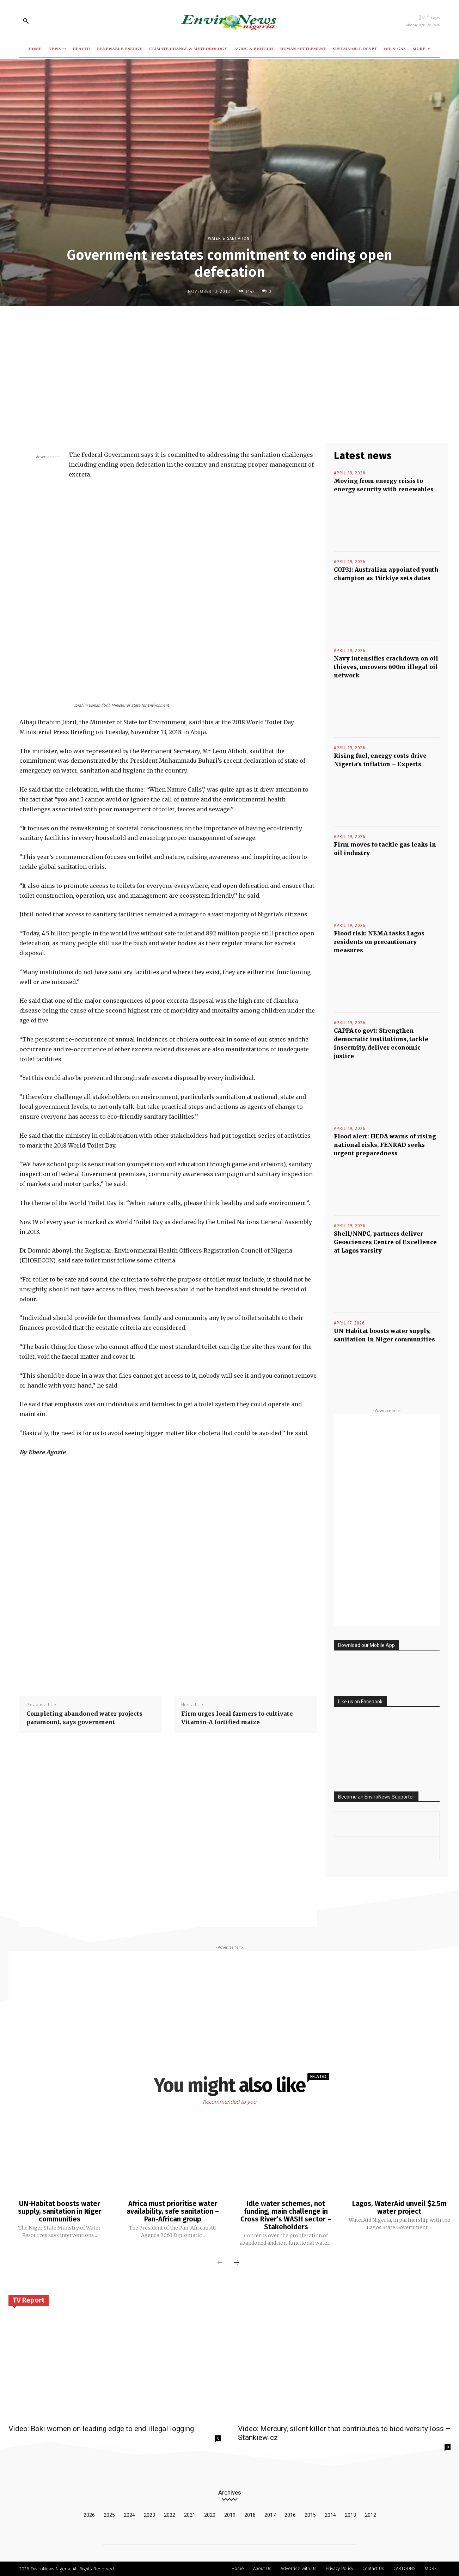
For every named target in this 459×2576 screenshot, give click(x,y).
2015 (310, 2515)
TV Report (28, 2300)
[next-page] (236, 2263)
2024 (129, 2515)
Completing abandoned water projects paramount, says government (84, 1718)
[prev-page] (220, 2263)
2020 (209, 2515)
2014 (330, 2515)
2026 (89, 2515)
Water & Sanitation (229, 238)
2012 (370, 2515)
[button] (25, 20)
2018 (250, 2515)
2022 (169, 2515)
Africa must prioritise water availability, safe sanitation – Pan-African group (173, 2211)
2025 (109, 2515)
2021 (189, 2515)
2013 (350, 2515)
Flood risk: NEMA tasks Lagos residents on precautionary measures (379, 942)
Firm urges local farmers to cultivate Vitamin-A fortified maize (237, 1718)
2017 (270, 2515)
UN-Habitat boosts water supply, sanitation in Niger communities (60, 2211)
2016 (290, 2515)
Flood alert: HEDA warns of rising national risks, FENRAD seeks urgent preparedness (385, 1145)
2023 (149, 2515)
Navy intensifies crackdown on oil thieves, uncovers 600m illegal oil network (386, 667)
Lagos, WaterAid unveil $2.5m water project (399, 2207)
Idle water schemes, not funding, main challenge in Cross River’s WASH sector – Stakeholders (285, 2215)
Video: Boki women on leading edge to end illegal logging (101, 2428)
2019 (229, 2515)
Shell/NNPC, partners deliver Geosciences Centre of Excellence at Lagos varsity (385, 1242)
